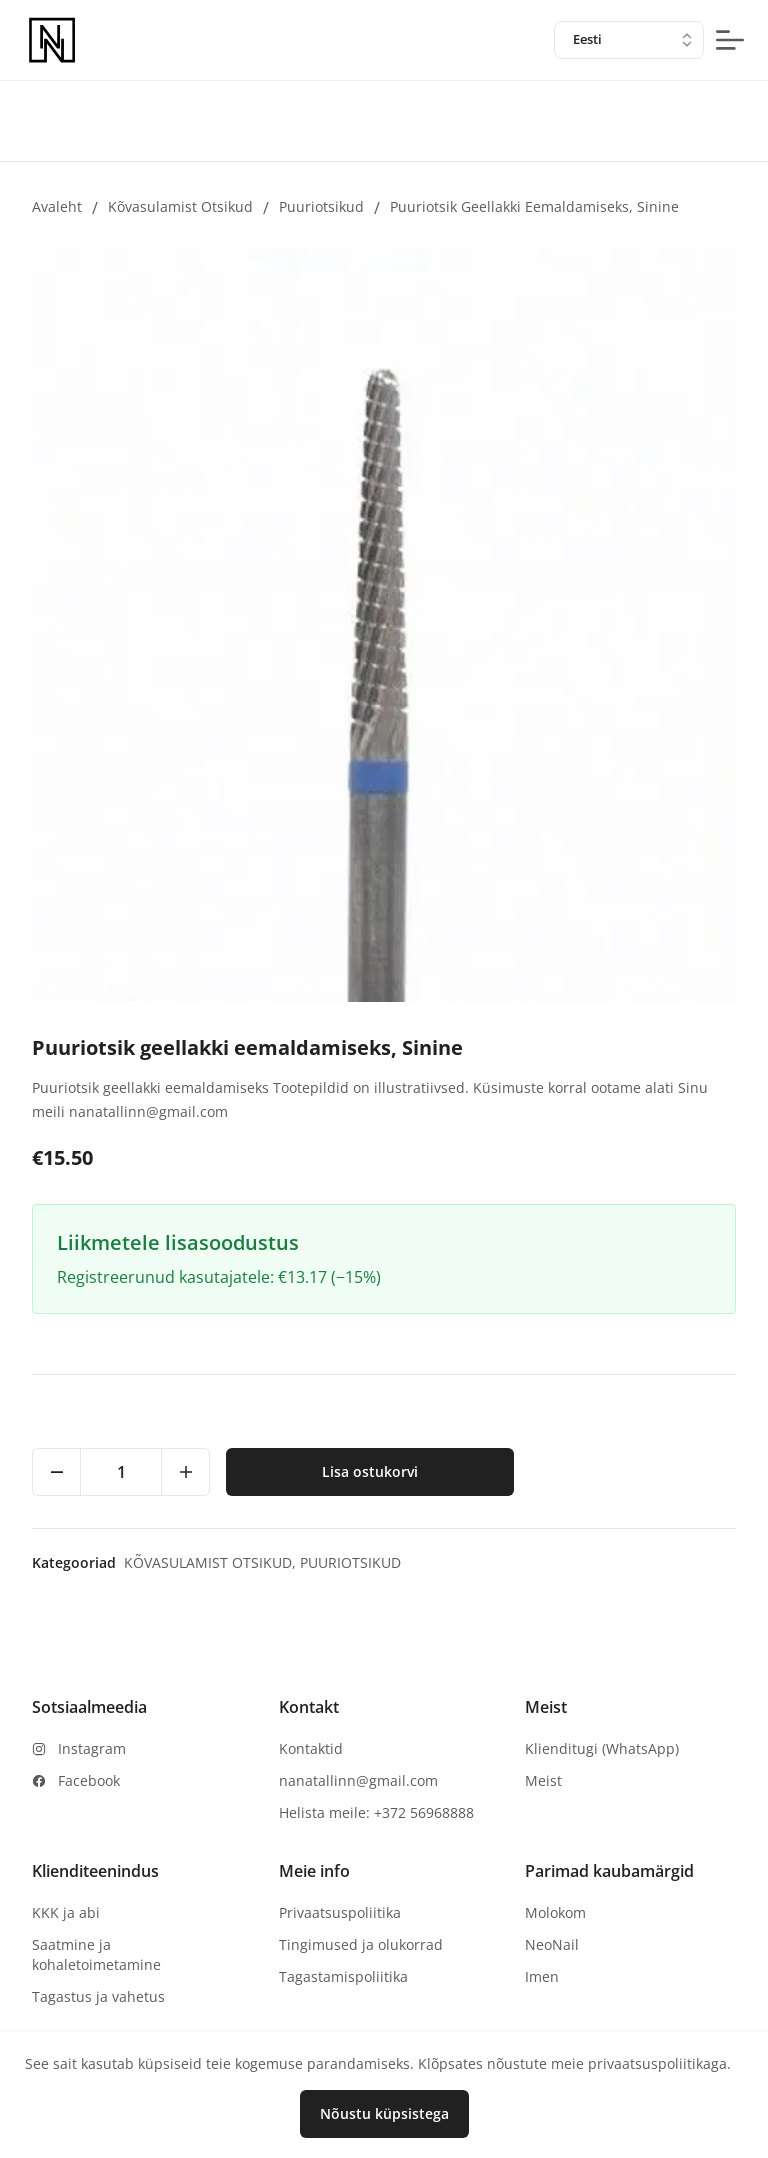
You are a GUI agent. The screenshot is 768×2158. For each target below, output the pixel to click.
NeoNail (552, 1944)
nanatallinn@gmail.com (358, 1780)
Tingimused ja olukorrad (361, 1944)
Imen (542, 1976)
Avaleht (57, 206)
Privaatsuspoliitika (340, 1912)
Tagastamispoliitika (343, 1976)
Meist (543, 1780)
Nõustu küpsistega (384, 2113)
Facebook (89, 1780)
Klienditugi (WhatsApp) (602, 1748)
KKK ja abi (66, 1912)
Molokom (555, 1912)
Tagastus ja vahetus (98, 1996)
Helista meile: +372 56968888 (376, 1812)
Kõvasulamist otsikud (180, 206)
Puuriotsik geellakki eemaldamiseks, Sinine (534, 206)
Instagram (92, 1748)
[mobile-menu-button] (730, 40)
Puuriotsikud (321, 206)
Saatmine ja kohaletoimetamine (96, 1954)
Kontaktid (311, 1748)
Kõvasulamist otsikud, (212, 1562)
